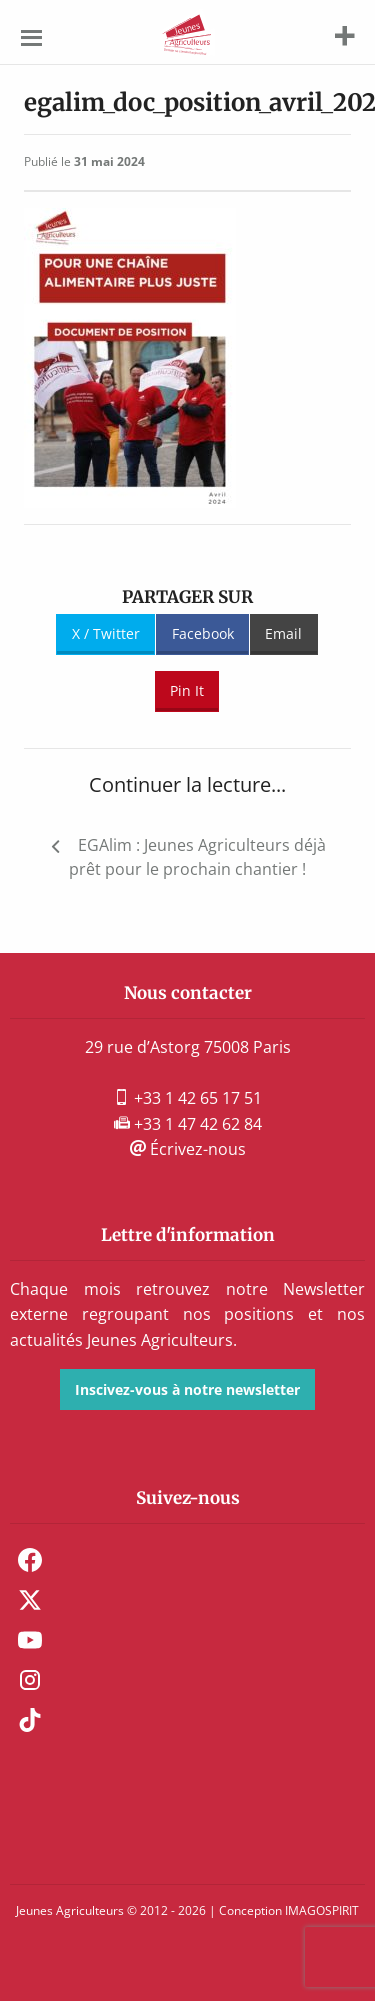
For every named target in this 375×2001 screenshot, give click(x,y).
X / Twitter (106, 633)
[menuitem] (187, 1560)
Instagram (30, 1680)
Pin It (187, 690)
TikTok (30, 1720)
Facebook (203, 633)
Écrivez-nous (188, 1149)
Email (283, 633)
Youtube (30, 1640)
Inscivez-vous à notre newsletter (187, 1389)
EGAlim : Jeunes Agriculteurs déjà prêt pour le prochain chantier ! (197, 857)
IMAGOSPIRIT (322, 1910)
